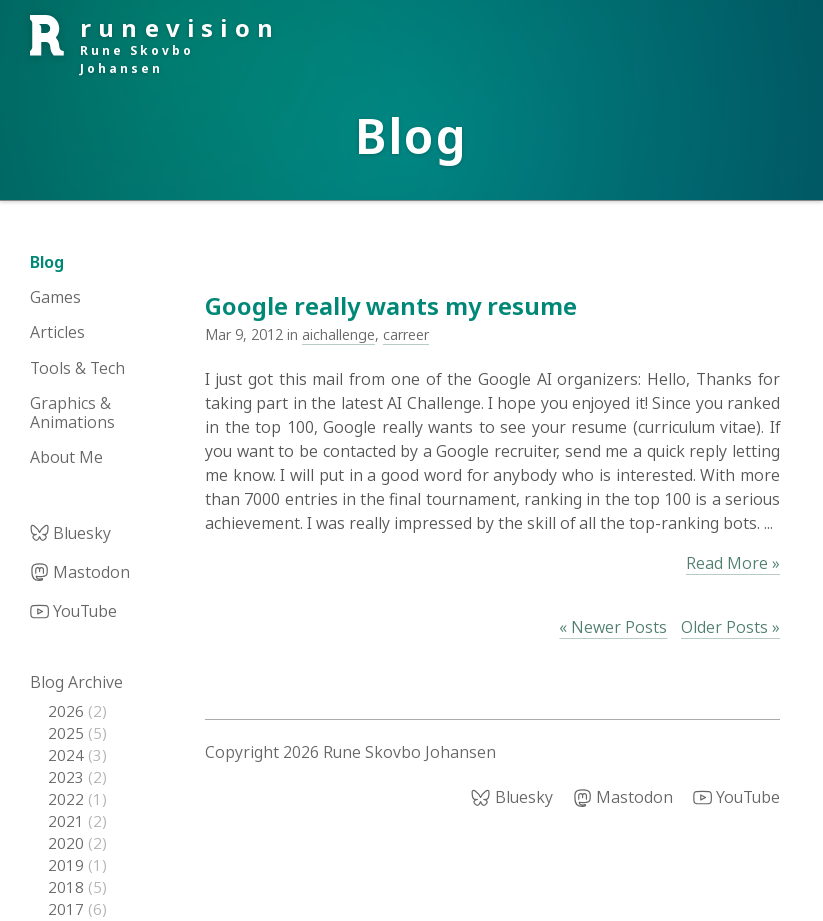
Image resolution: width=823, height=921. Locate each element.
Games (55, 297)
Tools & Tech (77, 368)
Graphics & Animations (72, 412)
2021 (68, 821)
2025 (68, 733)
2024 (68, 755)
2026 (68, 711)
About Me (66, 457)
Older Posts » (730, 627)
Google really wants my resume (391, 305)
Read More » (733, 563)
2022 (68, 799)
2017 (68, 909)
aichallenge (338, 334)
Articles (57, 332)
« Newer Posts (613, 627)
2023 (68, 777)
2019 (68, 865)
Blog (47, 262)
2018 (68, 887)
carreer (406, 334)
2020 (68, 843)
